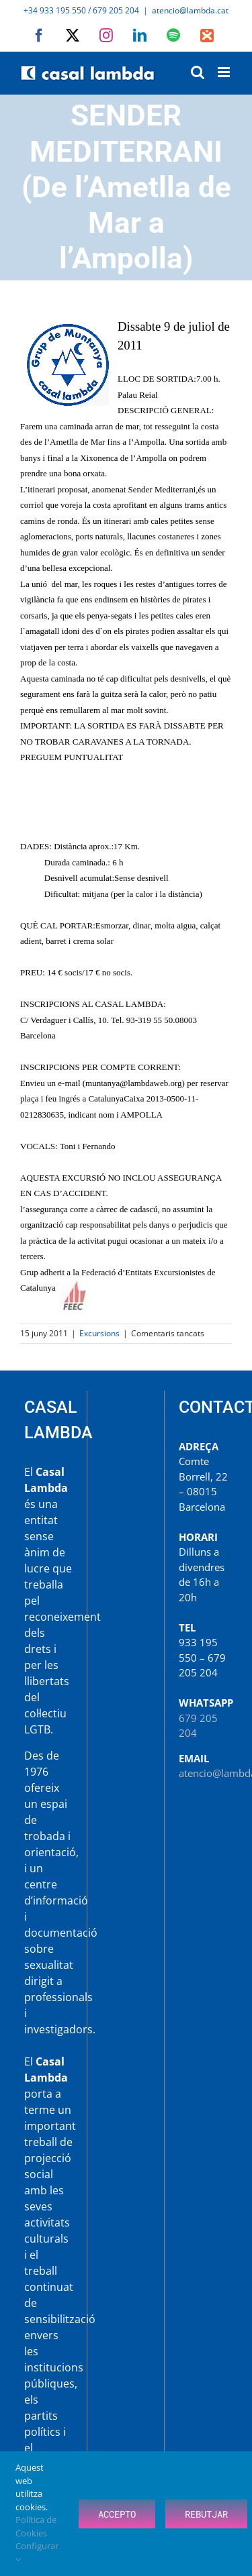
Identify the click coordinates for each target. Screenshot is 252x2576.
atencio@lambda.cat (190, 10)
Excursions (99, 1333)
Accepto (117, 2514)
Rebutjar (206, 2514)
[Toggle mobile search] (197, 72)
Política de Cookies (35, 2526)
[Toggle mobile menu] (225, 72)
